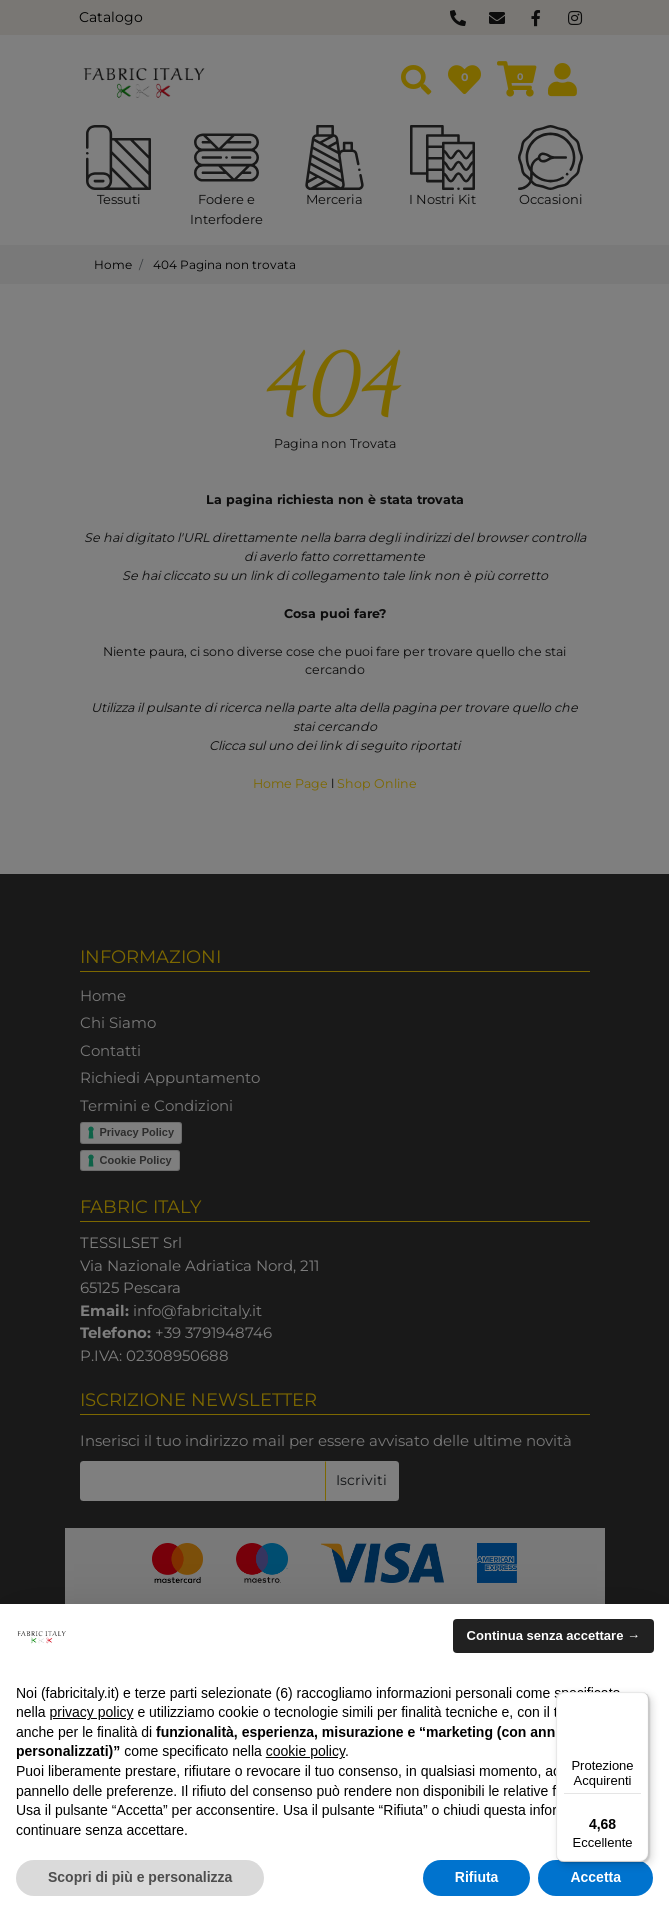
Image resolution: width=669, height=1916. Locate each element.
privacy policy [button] (91, 1712)
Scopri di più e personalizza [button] (140, 1877)
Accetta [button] (595, 1877)
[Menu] (637, 1704)
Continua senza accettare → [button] (553, 1635)
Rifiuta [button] (477, 1877)
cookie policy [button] (305, 1751)
